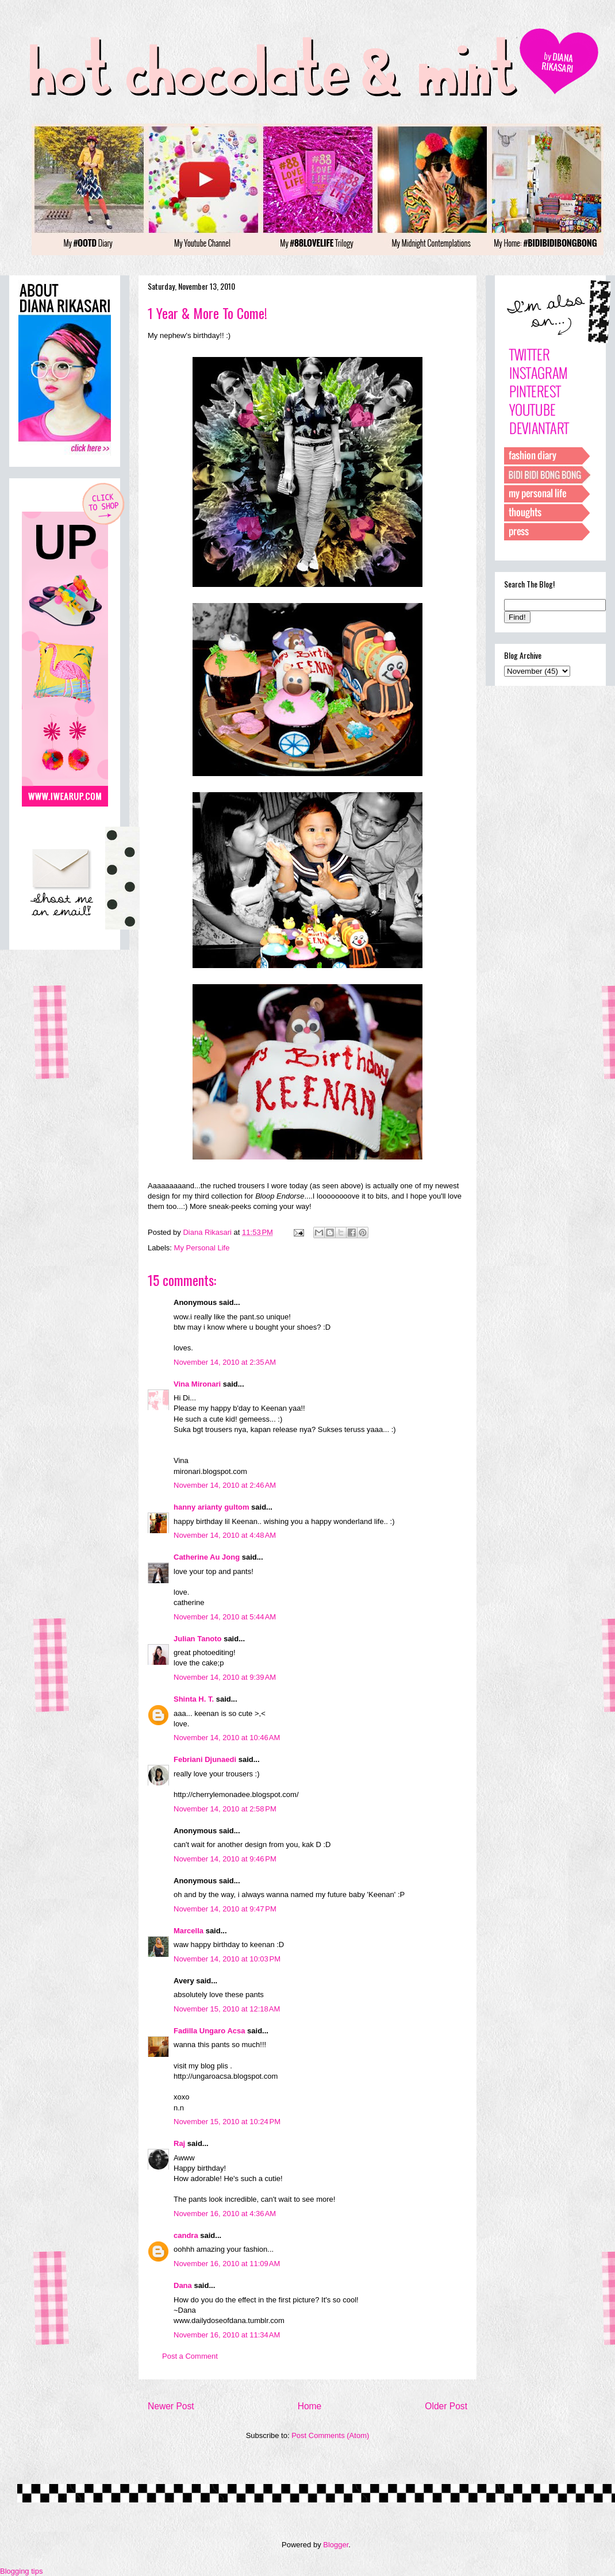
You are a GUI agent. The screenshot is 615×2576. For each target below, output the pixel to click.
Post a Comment (190, 2356)
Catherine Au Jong (207, 1557)
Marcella (188, 1930)
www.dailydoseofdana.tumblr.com (229, 2320)
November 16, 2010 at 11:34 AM (227, 2335)
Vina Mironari (197, 1384)
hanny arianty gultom (211, 1507)
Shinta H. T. (194, 1699)
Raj (179, 2143)
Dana (183, 2285)
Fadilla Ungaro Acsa (209, 2030)
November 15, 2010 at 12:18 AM (227, 2009)
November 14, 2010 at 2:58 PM (225, 1809)
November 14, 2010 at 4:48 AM (225, 1535)
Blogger (335, 2544)
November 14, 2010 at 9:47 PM (225, 1909)
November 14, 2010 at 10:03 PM (227, 1959)
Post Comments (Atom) (330, 2435)
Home (310, 2406)
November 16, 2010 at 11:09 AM (227, 2263)
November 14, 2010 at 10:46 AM (227, 1737)
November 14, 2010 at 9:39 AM (225, 1677)
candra (186, 2235)
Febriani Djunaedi (205, 1759)
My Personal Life (202, 1247)
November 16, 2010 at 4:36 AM (225, 2213)
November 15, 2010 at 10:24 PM (227, 2121)
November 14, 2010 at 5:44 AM (225, 1617)
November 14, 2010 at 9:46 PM (225, 1859)
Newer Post (171, 2406)
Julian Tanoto (198, 1638)
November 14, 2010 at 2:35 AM (225, 1362)
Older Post (446, 2406)
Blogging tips (21, 2571)
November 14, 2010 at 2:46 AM (225, 1485)
